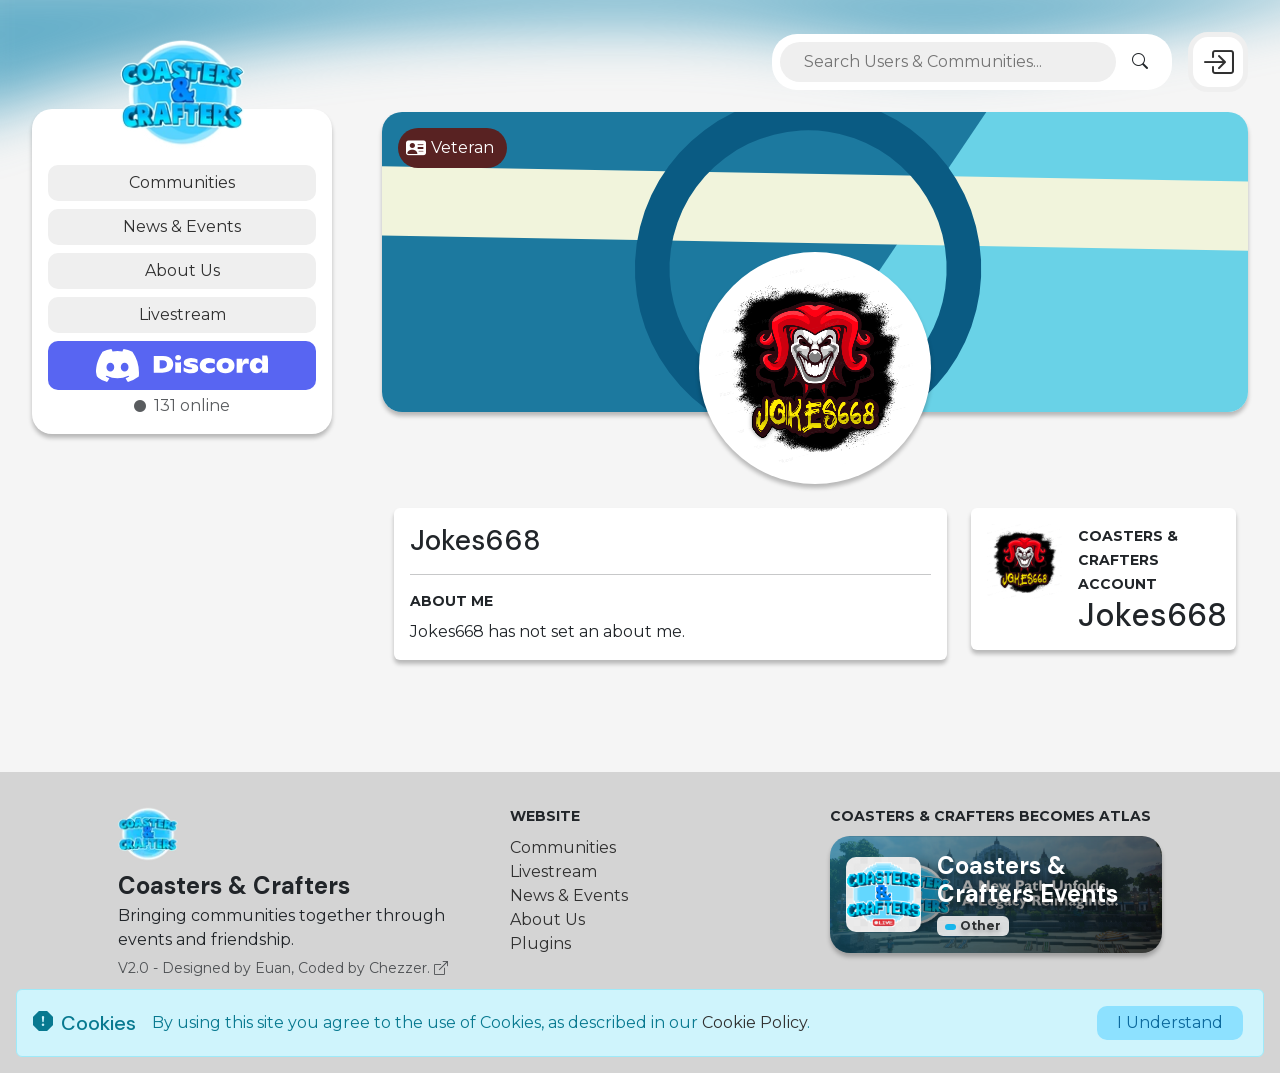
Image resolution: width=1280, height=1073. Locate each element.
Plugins (540, 943)
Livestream (182, 314)
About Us (182, 270)
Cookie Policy (754, 1022)
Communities (182, 182)
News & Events (182, 226)
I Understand (1170, 1022)
